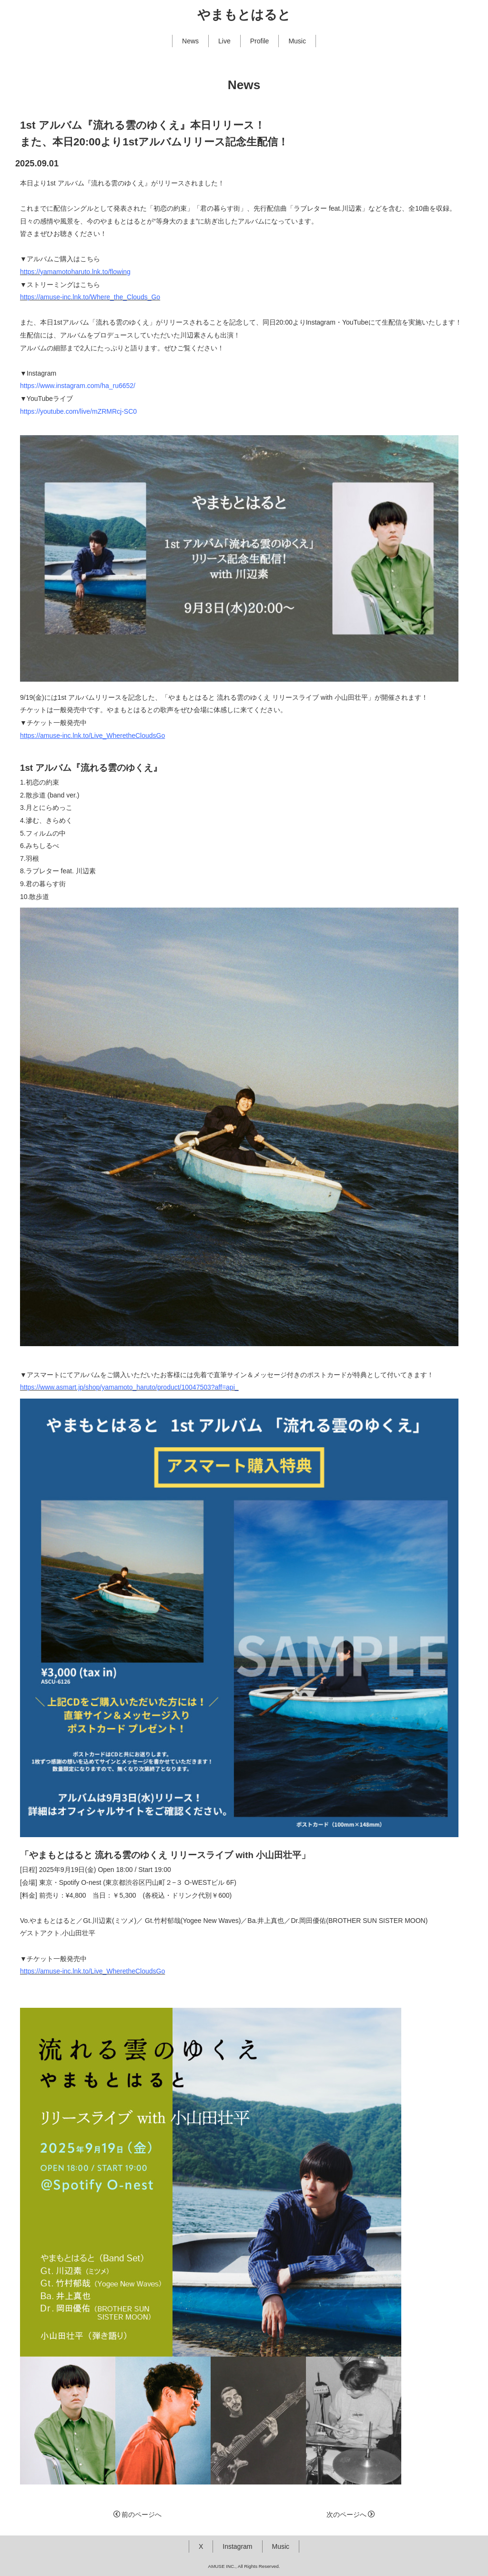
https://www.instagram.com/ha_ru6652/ (77, 385)
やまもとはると (244, 15)
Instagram (237, 2546)
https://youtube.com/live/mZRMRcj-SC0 (78, 411)
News (190, 41)
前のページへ (137, 2514)
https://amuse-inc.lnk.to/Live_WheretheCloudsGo (92, 735)
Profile (259, 41)
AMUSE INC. (221, 2566)
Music (297, 41)
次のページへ (350, 2514)
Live (224, 41)
